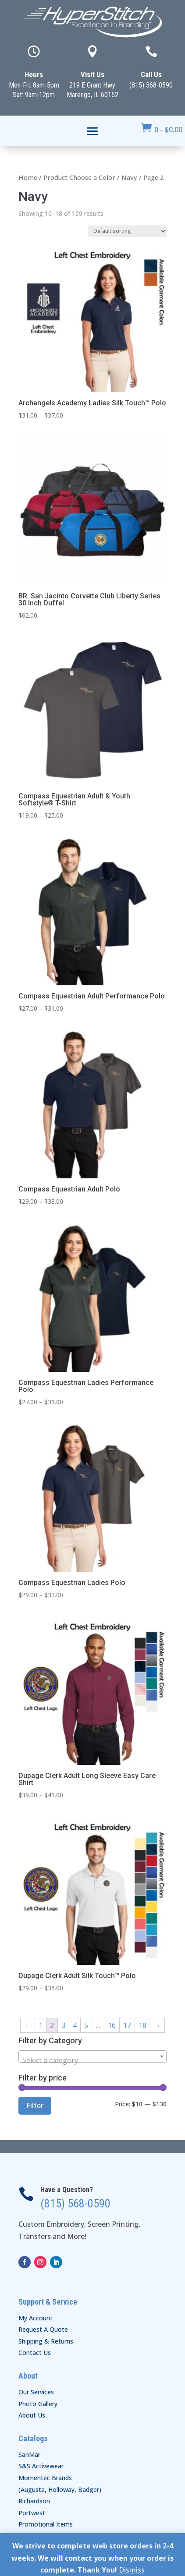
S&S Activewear (41, 2466)
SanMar (29, 2454)
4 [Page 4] (75, 2025)
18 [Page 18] (142, 2025)
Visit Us (92, 74)
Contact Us (34, 2352)
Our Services (36, 2392)
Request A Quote (43, 2329)
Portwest (31, 2513)
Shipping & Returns (45, 2341)
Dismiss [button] (132, 2570)
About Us (31, 2415)
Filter (34, 2105)
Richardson (34, 2501)
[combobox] (92, 2056)
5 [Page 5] (86, 2025)
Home (27, 177)
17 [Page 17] (127, 2025)
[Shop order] (127, 231)
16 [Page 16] (112, 2025)
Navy (129, 177)
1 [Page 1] (41, 2025)
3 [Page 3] (63, 2025)
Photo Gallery (37, 2404)
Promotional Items (45, 2524)
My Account (35, 2318)
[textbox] (92, 2060)
